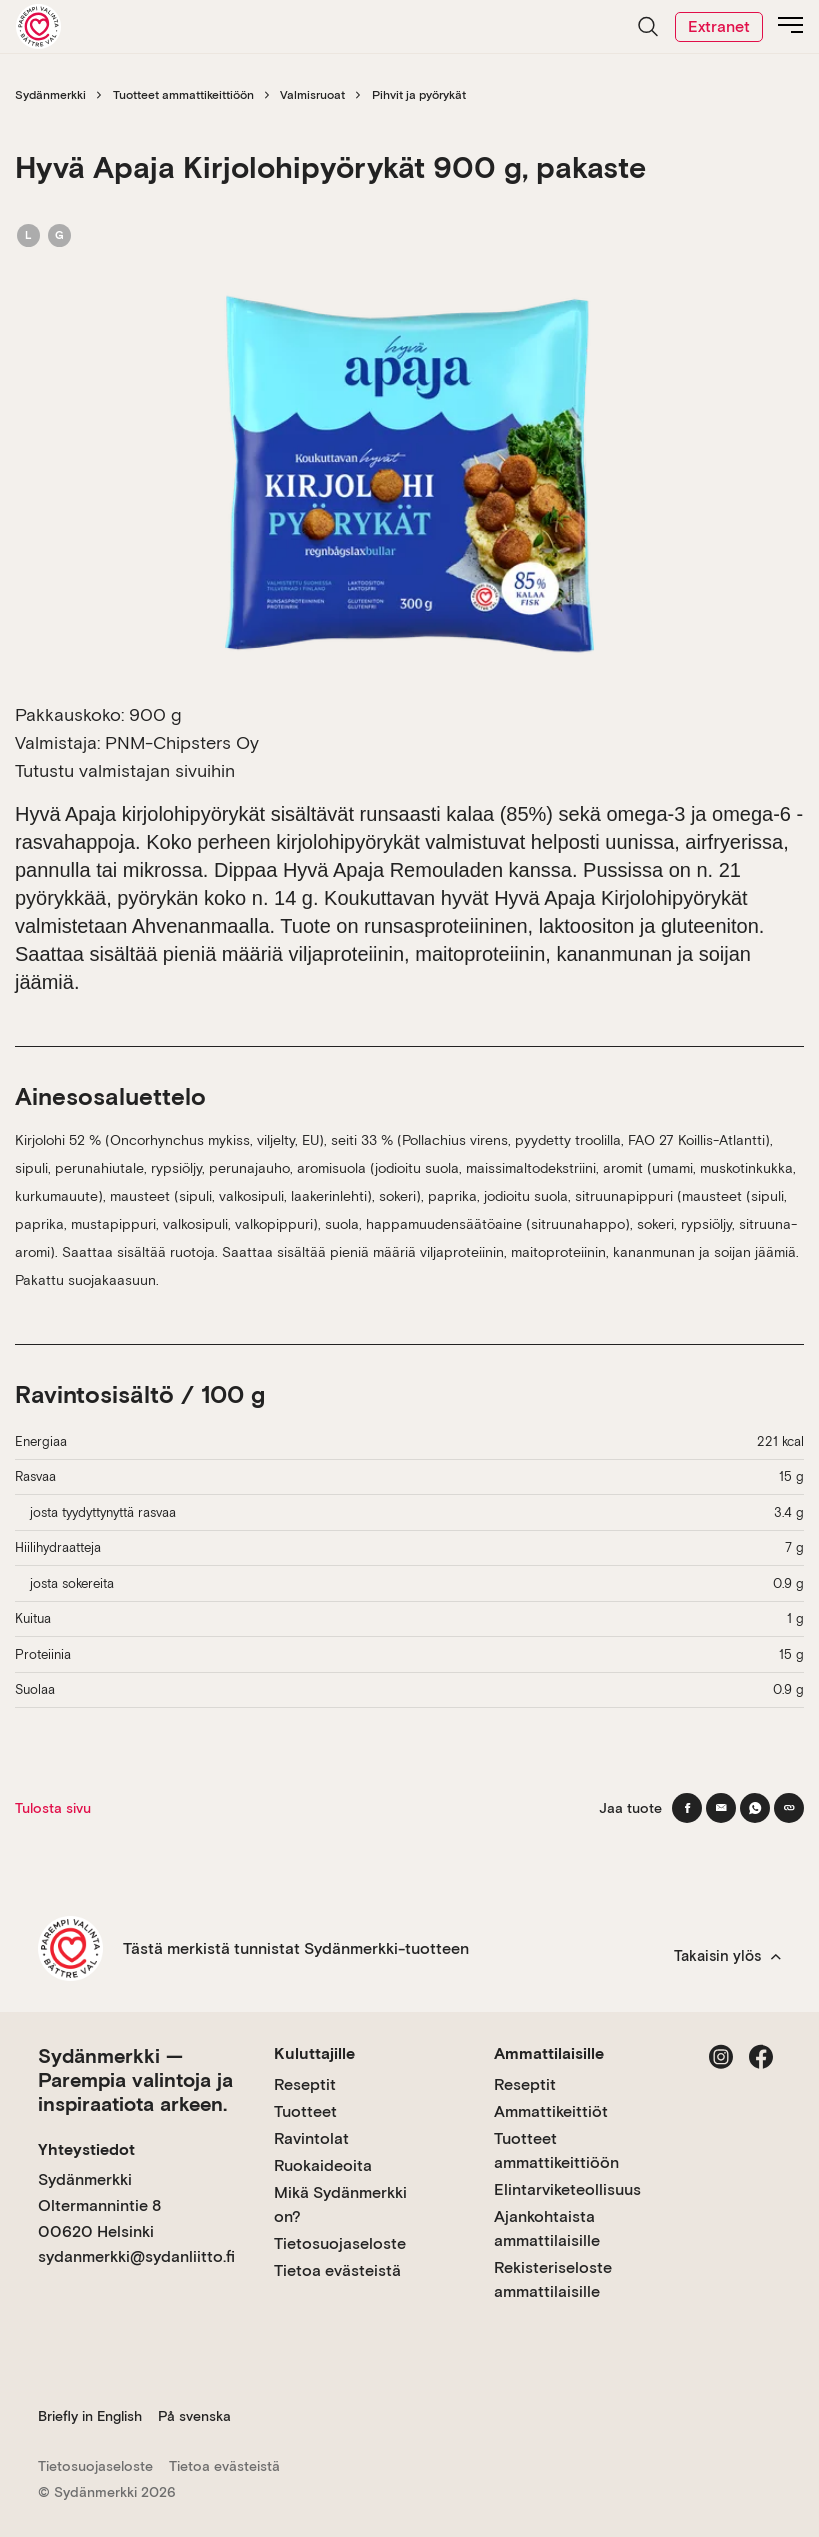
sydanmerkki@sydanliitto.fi (136, 2256)
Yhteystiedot (86, 2149)
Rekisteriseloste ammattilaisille (553, 2279)
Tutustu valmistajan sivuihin (125, 770)
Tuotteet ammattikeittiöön (183, 95)
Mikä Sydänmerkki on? (340, 2204)
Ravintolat (311, 2138)
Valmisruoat (312, 95)
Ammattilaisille (549, 2053)
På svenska (194, 2416)
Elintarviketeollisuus (567, 2189)
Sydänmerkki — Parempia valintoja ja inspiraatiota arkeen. (135, 2080)
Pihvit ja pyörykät (419, 95)
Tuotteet (305, 2111)
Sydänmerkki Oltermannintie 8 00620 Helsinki (99, 2205)
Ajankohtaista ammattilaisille (547, 2228)
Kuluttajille (314, 2053)
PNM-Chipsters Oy (182, 742)
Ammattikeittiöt (551, 2111)
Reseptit (305, 2084)
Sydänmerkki (50, 95)
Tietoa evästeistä (337, 2270)
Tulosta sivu (53, 1808)
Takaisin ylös (727, 1956)
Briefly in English (90, 2416)
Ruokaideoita (323, 2165)
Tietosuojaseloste (340, 2243)
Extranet (719, 26)
